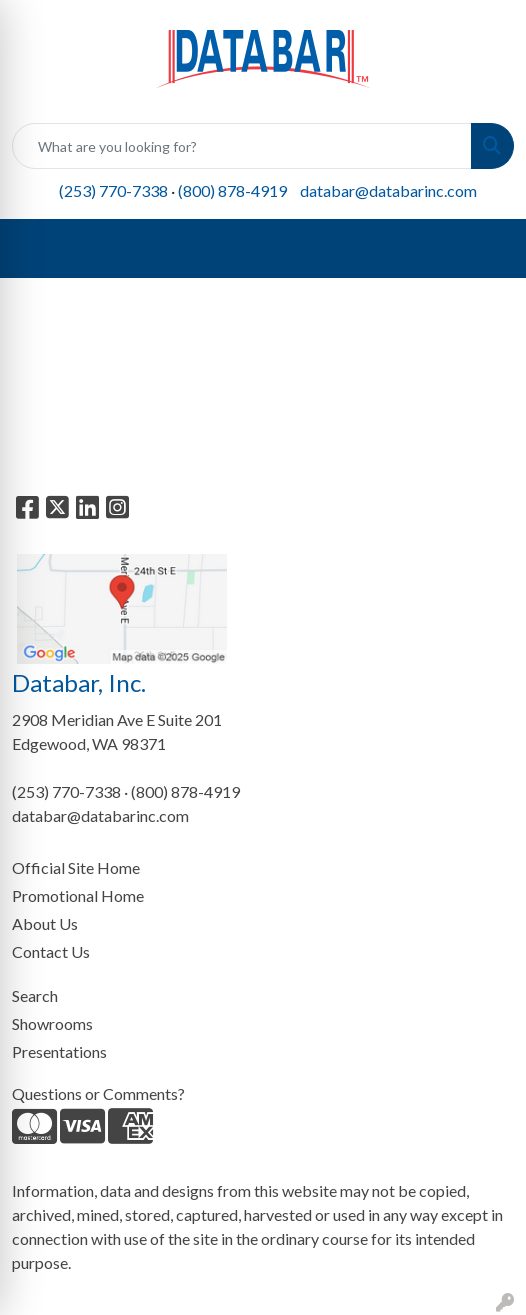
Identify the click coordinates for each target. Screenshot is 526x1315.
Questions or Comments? (98, 1093)
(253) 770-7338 (113, 190)
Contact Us (51, 951)
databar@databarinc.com (388, 190)
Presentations (59, 1051)
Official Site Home (76, 867)
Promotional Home (78, 895)
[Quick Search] (242, 146)
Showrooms (52, 1023)
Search (35, 995)
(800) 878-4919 (232, 190)
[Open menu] (486, 249)
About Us (45, 923)
